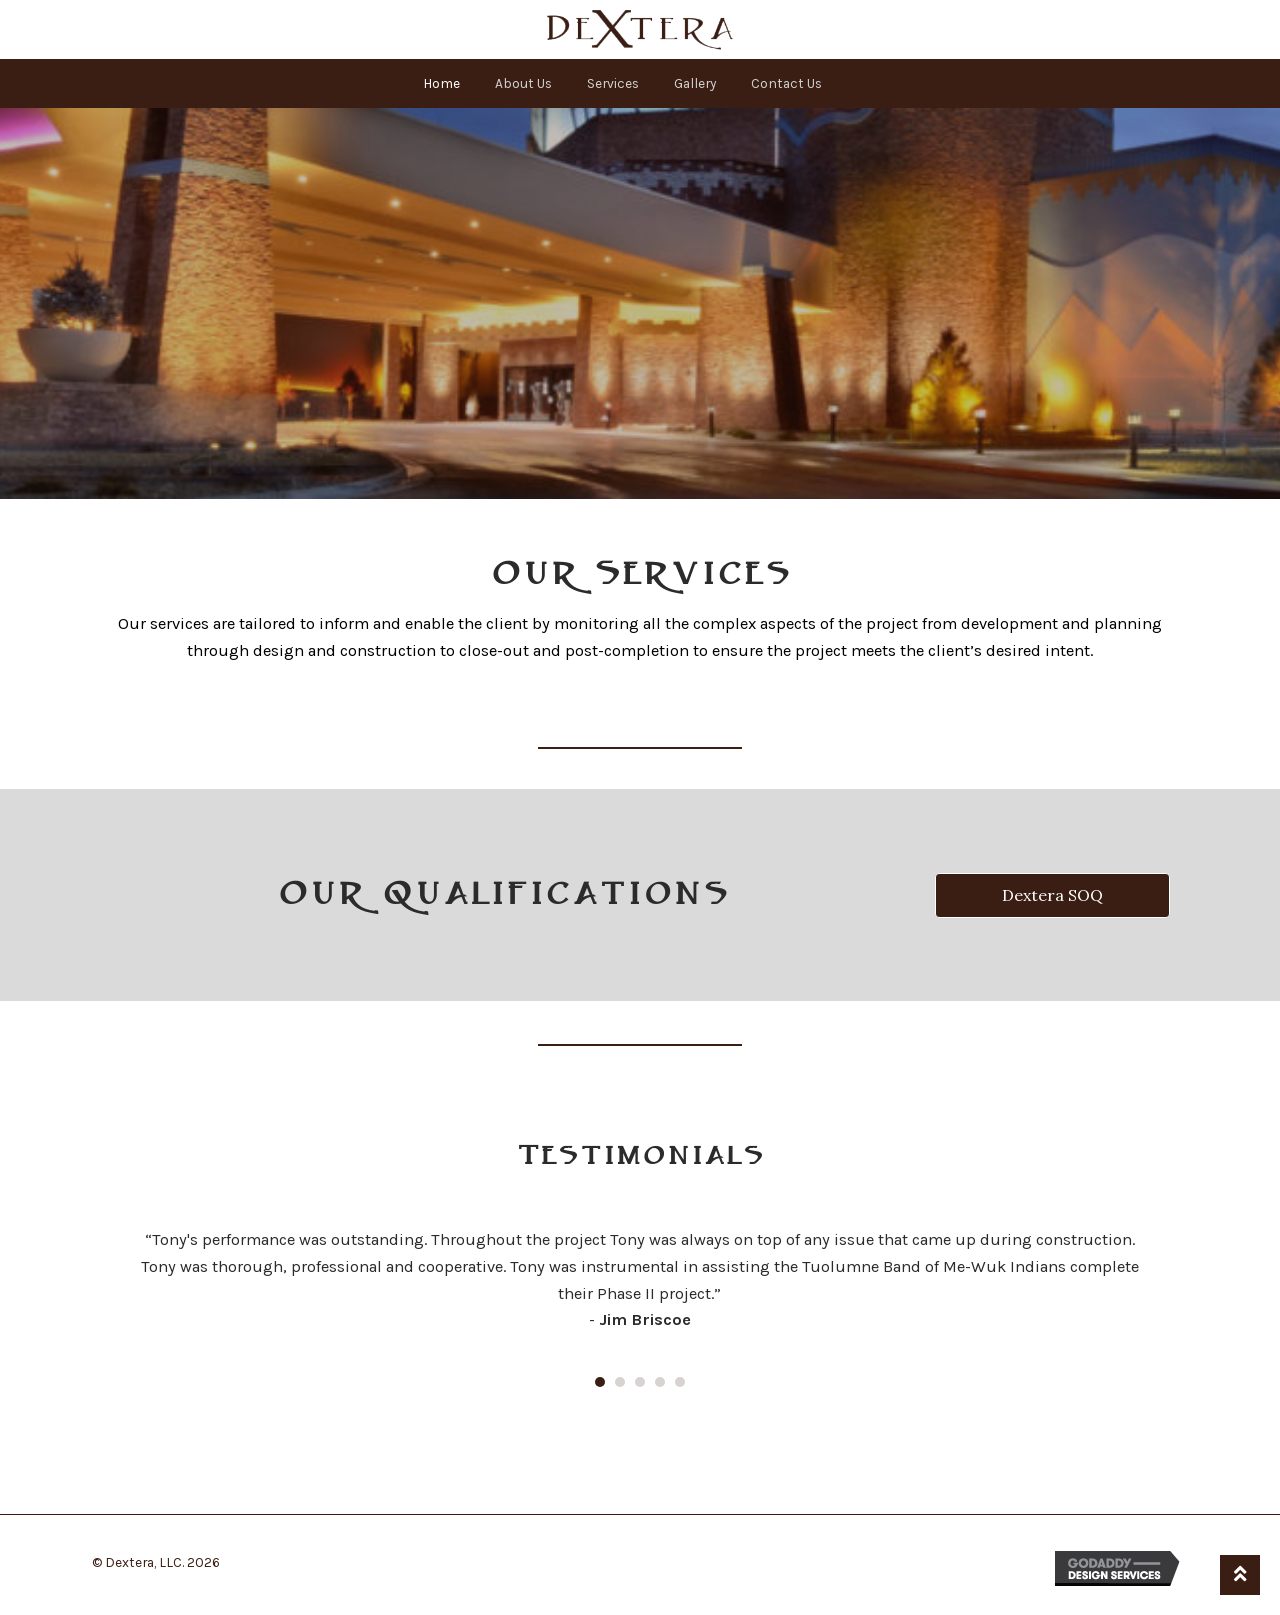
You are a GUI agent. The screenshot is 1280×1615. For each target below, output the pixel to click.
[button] (1052, 895)
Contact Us (786, 83)
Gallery (695, 83)
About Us (523, 83)
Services (613, 83)
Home (441, 83)
